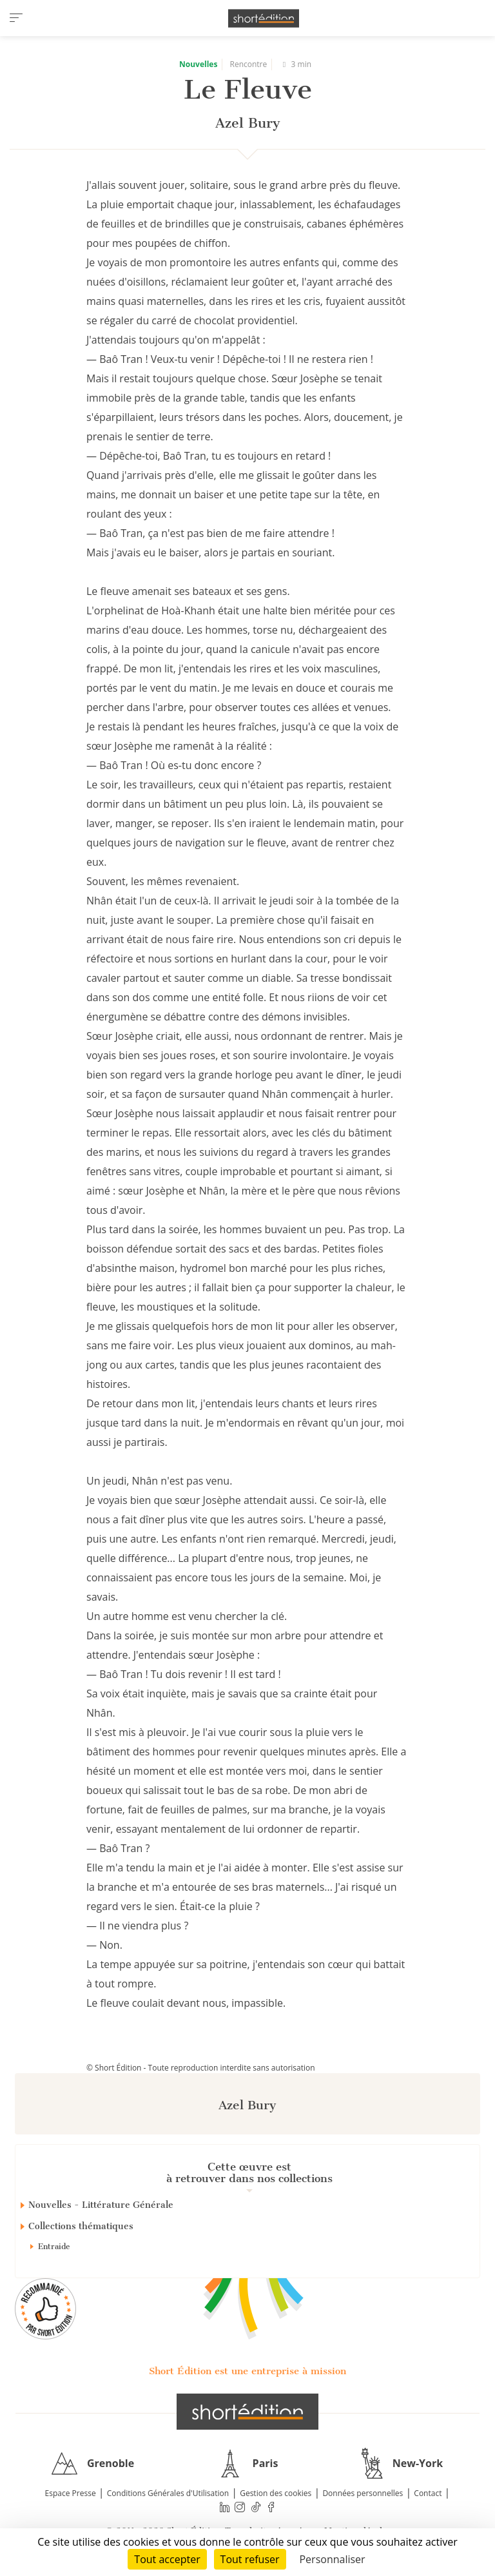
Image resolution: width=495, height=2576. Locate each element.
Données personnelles (362, 2493)
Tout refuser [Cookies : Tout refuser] (250, 2559)
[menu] (16, 18)
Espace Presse (70, 2493)
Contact (428, 2493)
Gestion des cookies (275, 2493)
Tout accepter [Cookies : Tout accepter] (167, 2559)
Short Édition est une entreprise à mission (247, 2371)
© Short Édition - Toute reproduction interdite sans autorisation (200, 2067)
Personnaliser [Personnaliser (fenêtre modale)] (332, 2559)
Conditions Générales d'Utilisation (168, 2493)
